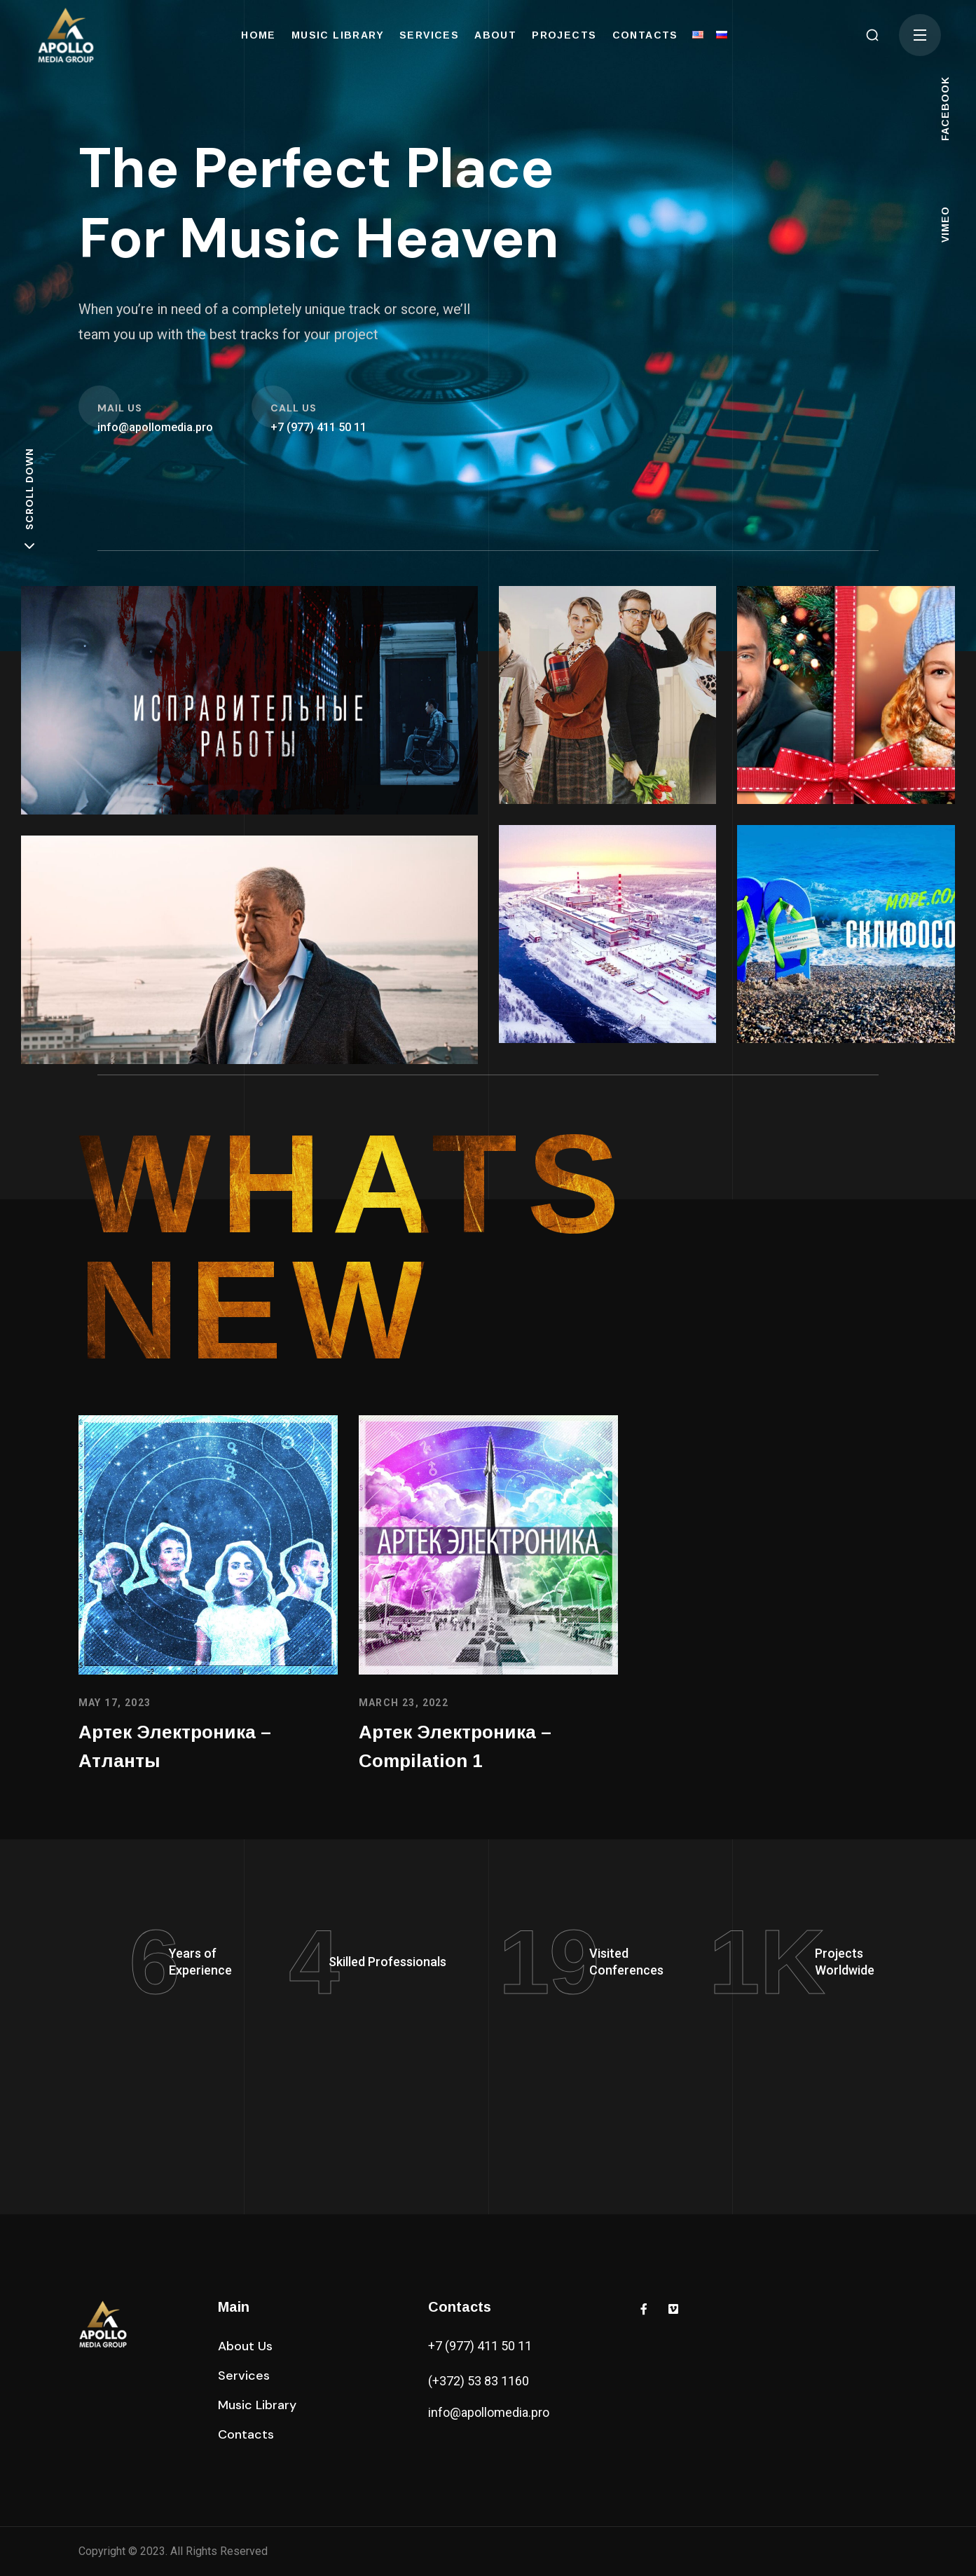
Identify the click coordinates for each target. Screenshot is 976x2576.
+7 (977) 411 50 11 (480, 2345)
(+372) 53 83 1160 (478, 2380)
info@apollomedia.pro (488, 2412)
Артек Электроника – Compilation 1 (455, 1747)
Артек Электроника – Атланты (174, 1747)
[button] (872, 35)
